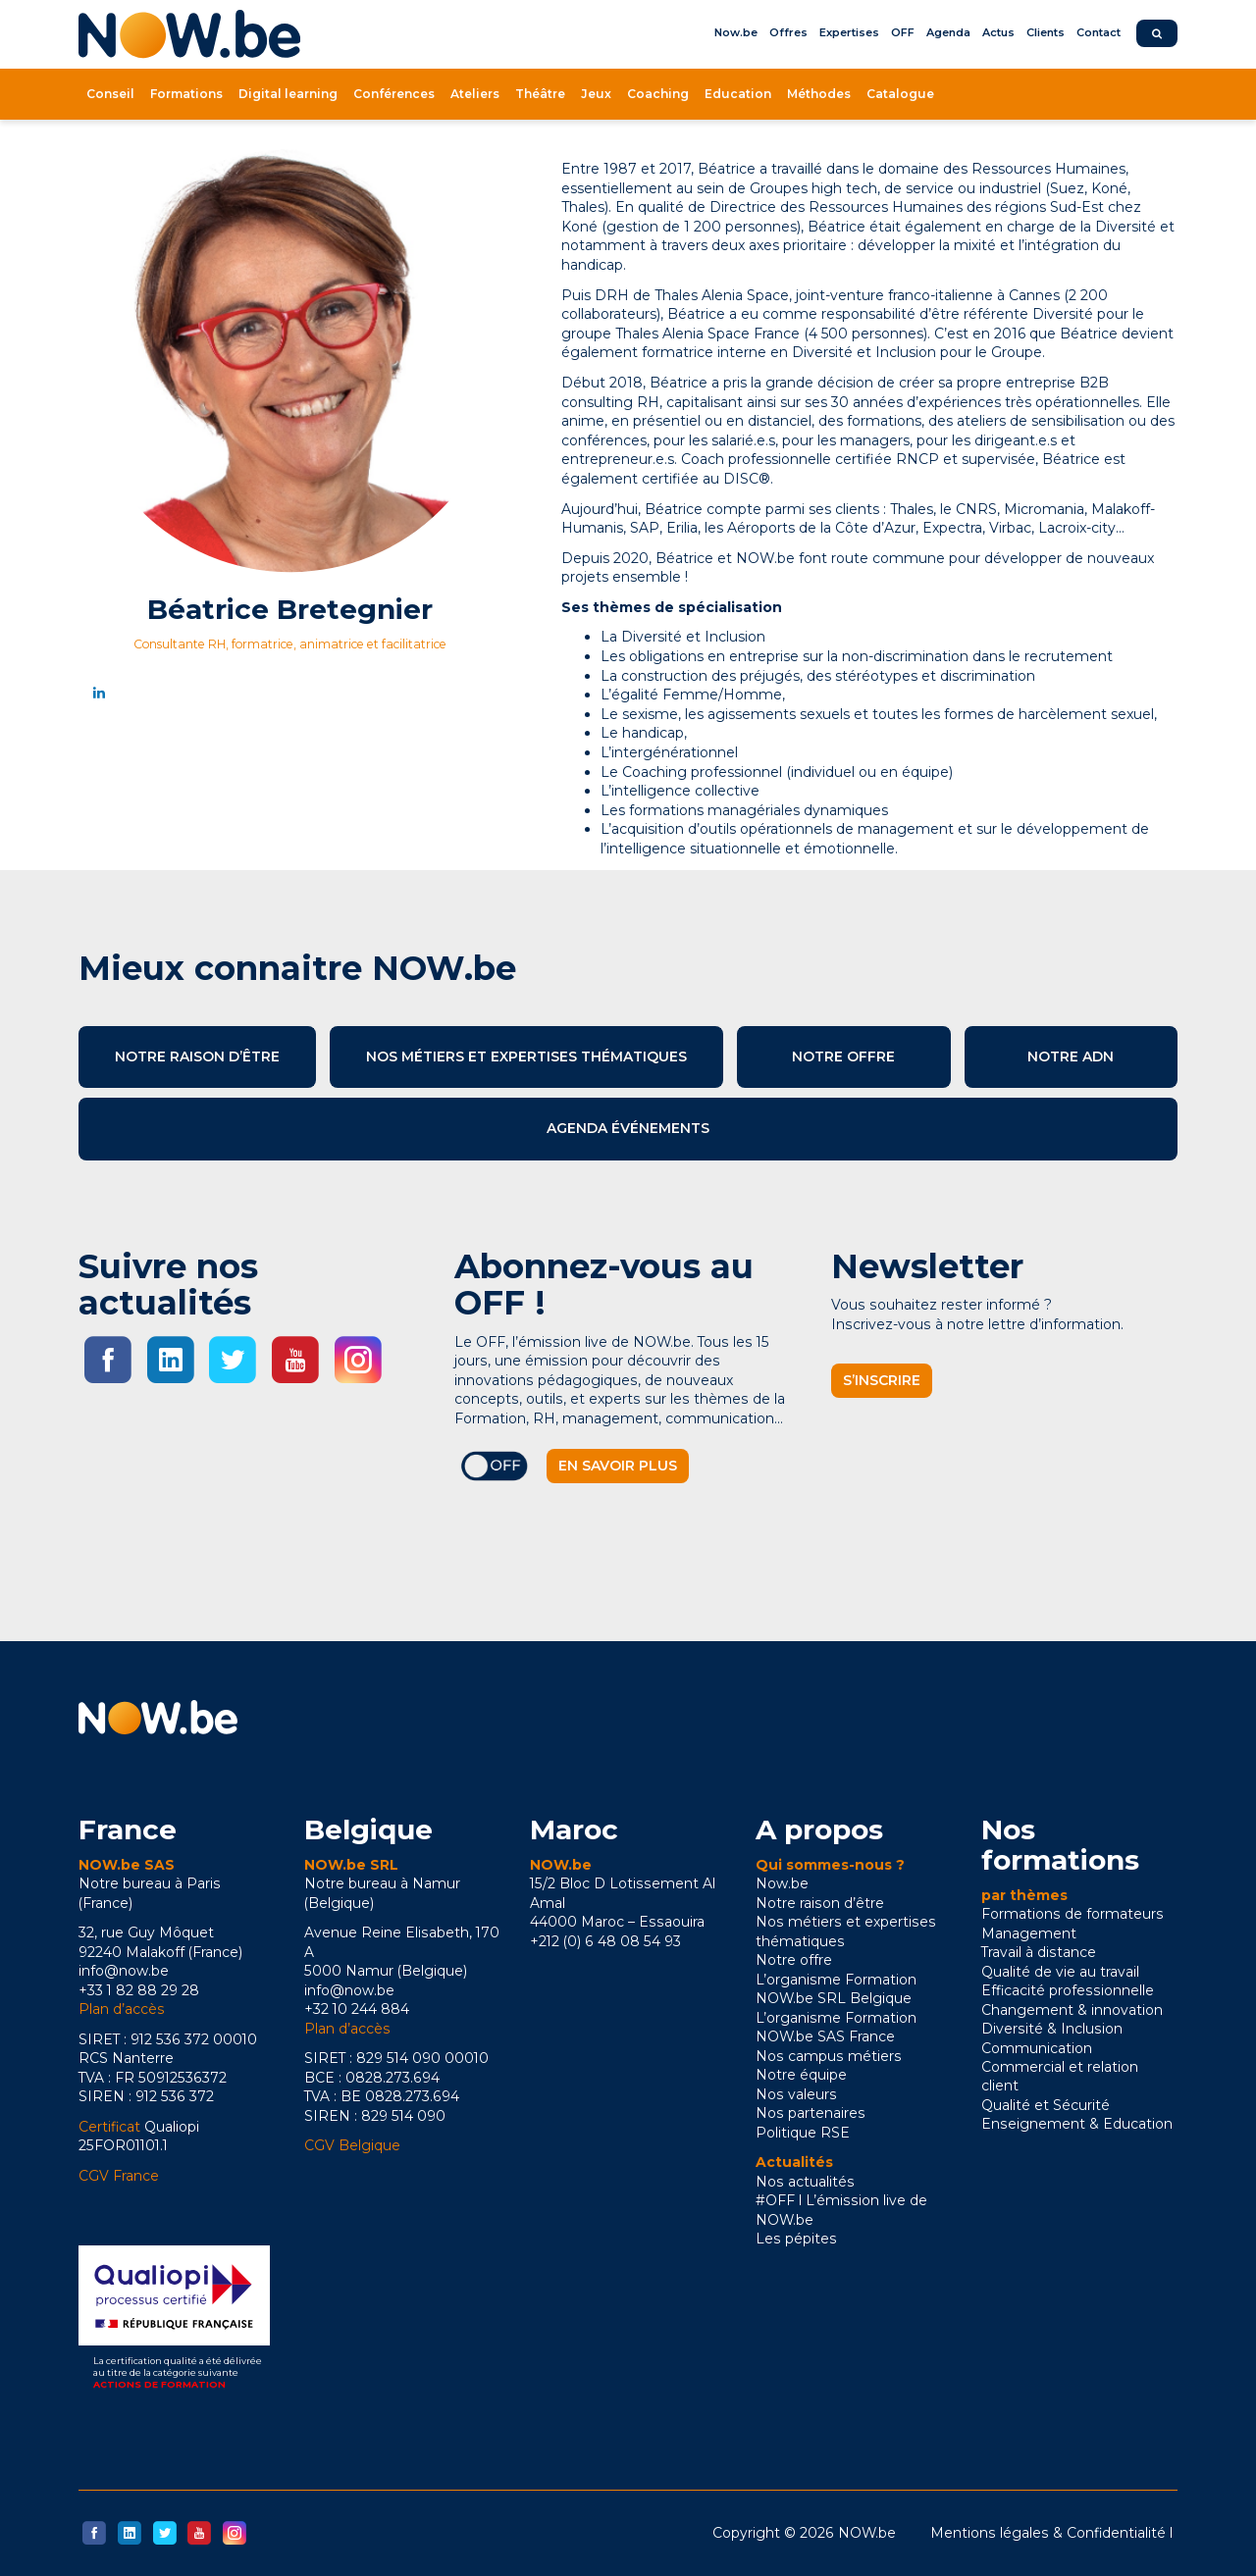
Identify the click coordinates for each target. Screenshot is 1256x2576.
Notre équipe (801, 2075)
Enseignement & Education (1077, 2124)
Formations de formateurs (1072, 1914)
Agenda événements (628, 1128)
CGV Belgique (352, 2145)
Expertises (849, 32)
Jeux (596, 93)
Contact (1098, 32)
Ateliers (474, 93)
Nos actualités (805, 2182)
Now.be (736, 32)
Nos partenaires (810, 2113)
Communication (1036, 2048)
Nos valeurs (796, 2094)
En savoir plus (617, 1465)
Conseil (110, 93)
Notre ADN (1070, 1056)
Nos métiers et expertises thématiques (526, 1056)
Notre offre (843, 1056)
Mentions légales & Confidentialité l (1051, 2533)
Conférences (394, 93)
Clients (1045, 32)
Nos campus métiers (829, 2056)
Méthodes (819, 93)
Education (738, 93)
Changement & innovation (1072, 2010)
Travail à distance (1038, 1952)
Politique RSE (803, 2132)
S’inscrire (881, 1380)
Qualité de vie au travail (1060, 1972)
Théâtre (540, 93)
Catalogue (900, 93)
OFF (903, 32)
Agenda (948, 32)
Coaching (658, 93)
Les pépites (796, 2238)
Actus (998, 32)
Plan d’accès (121, 2009)
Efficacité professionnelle (1067, 1990)
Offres (788, 32)
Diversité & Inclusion (1052, 2028)
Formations (186, 93)
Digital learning (288, 93)
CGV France (118, 2176)
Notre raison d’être (197, 1056)
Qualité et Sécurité (1045, 2105)
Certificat (109, 2127)
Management (1028, 1933)
